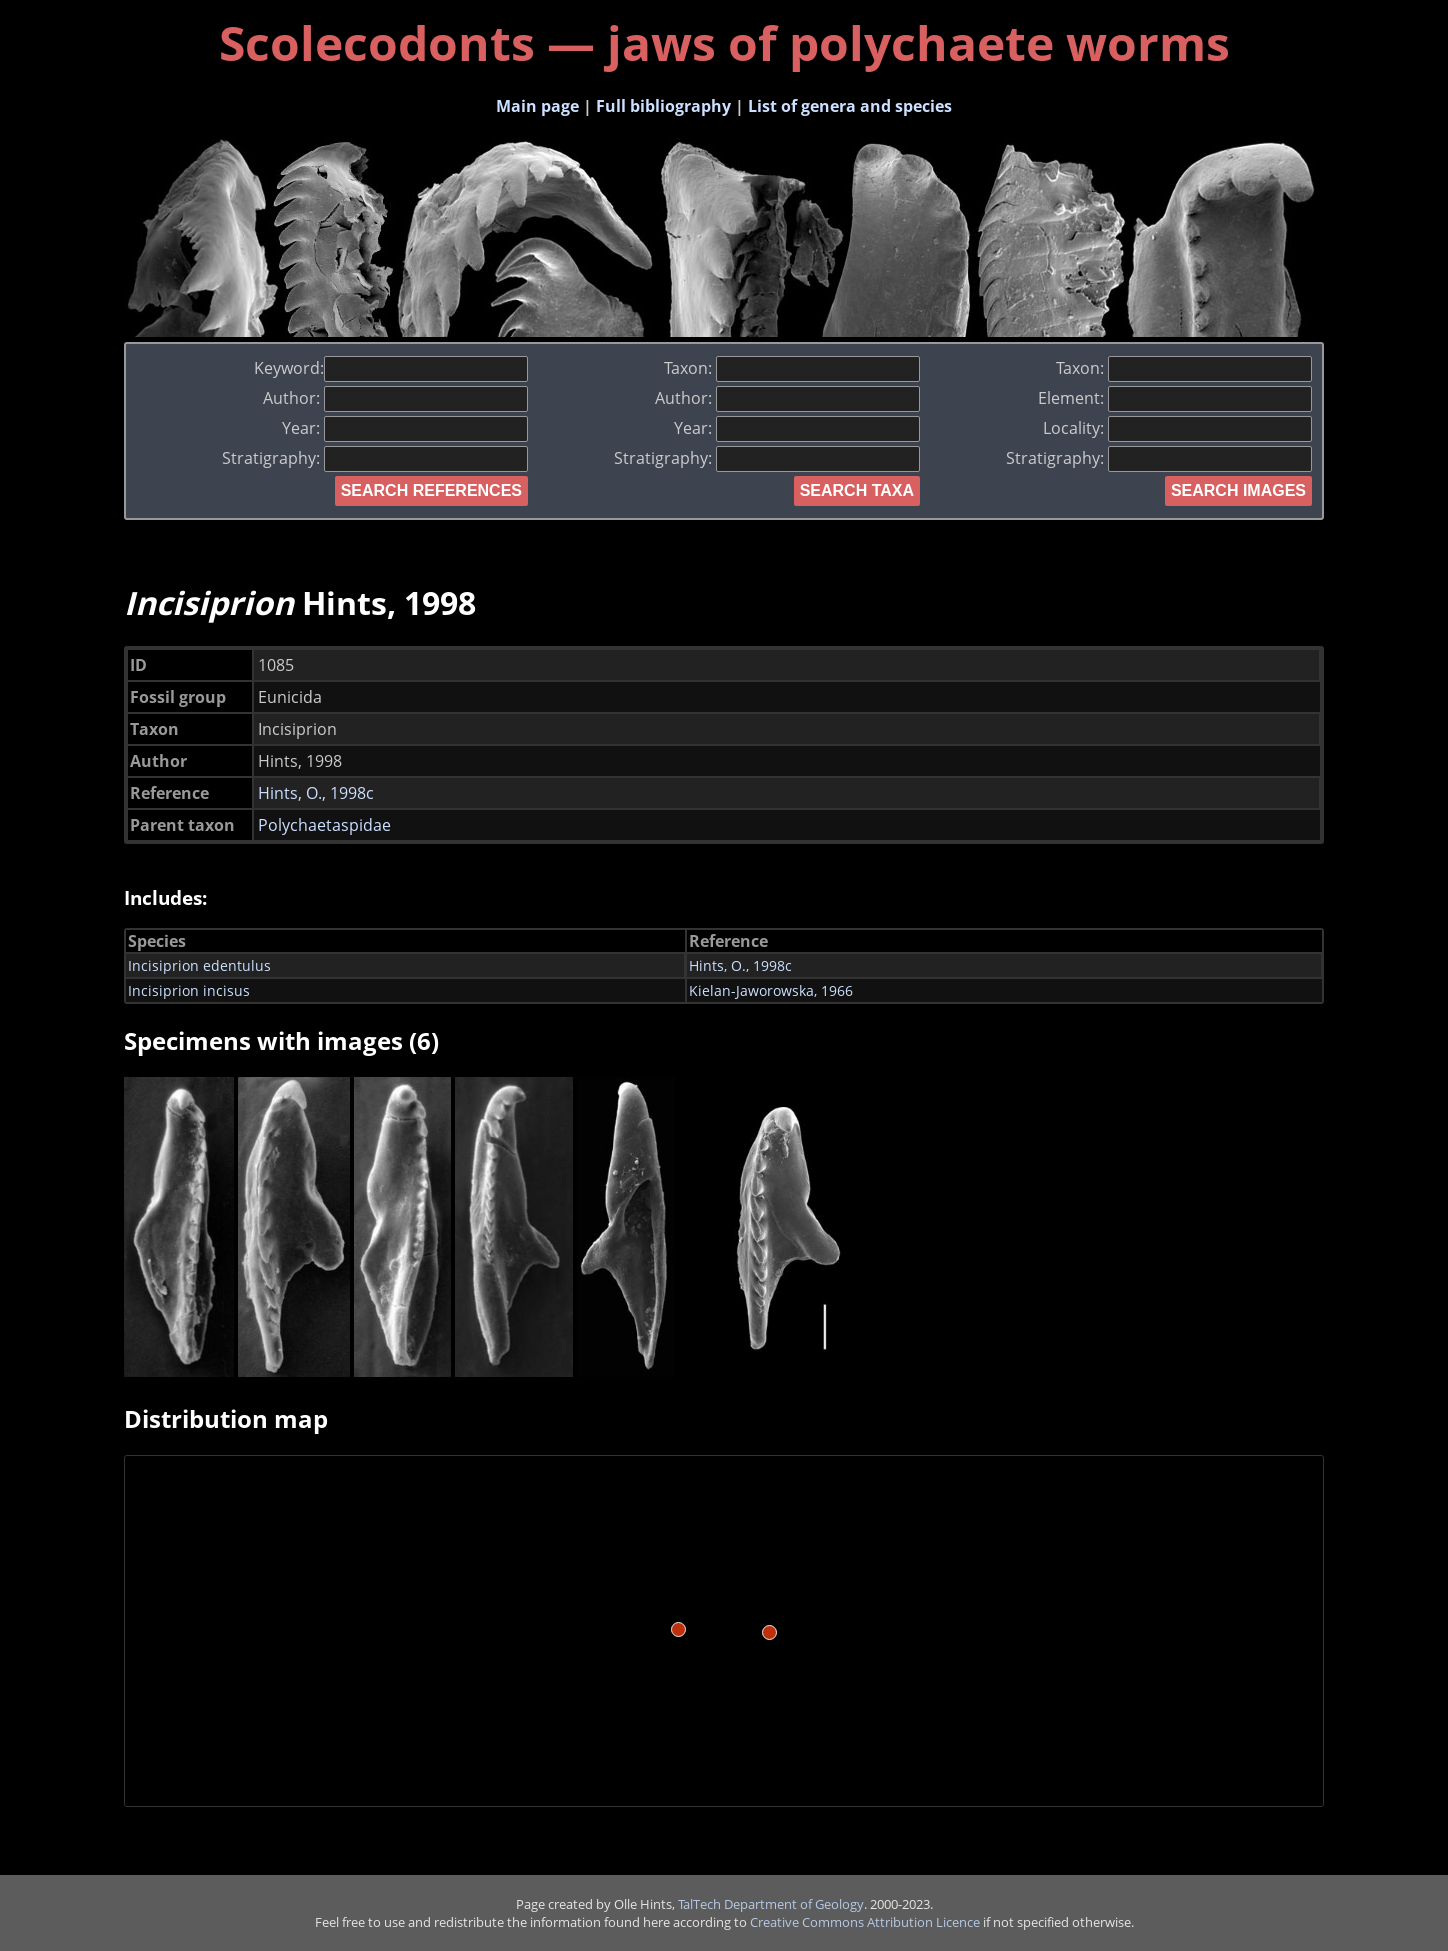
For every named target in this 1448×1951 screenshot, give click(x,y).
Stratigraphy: (375, 458)
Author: (395, 398)
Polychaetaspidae (324, 825)
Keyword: (391, 368)
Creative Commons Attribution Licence (865, 1922)
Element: (1175, 398)
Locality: (1177, 428)
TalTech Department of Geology (771, 1904)
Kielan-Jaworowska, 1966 (771, 990)
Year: (405, 428)
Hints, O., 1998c (316, 793)
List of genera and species (850, 106)
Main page (537, 106)
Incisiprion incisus (189, 990)
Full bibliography (663, 106)
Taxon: (792, 368)
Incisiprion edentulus (199, 965)
